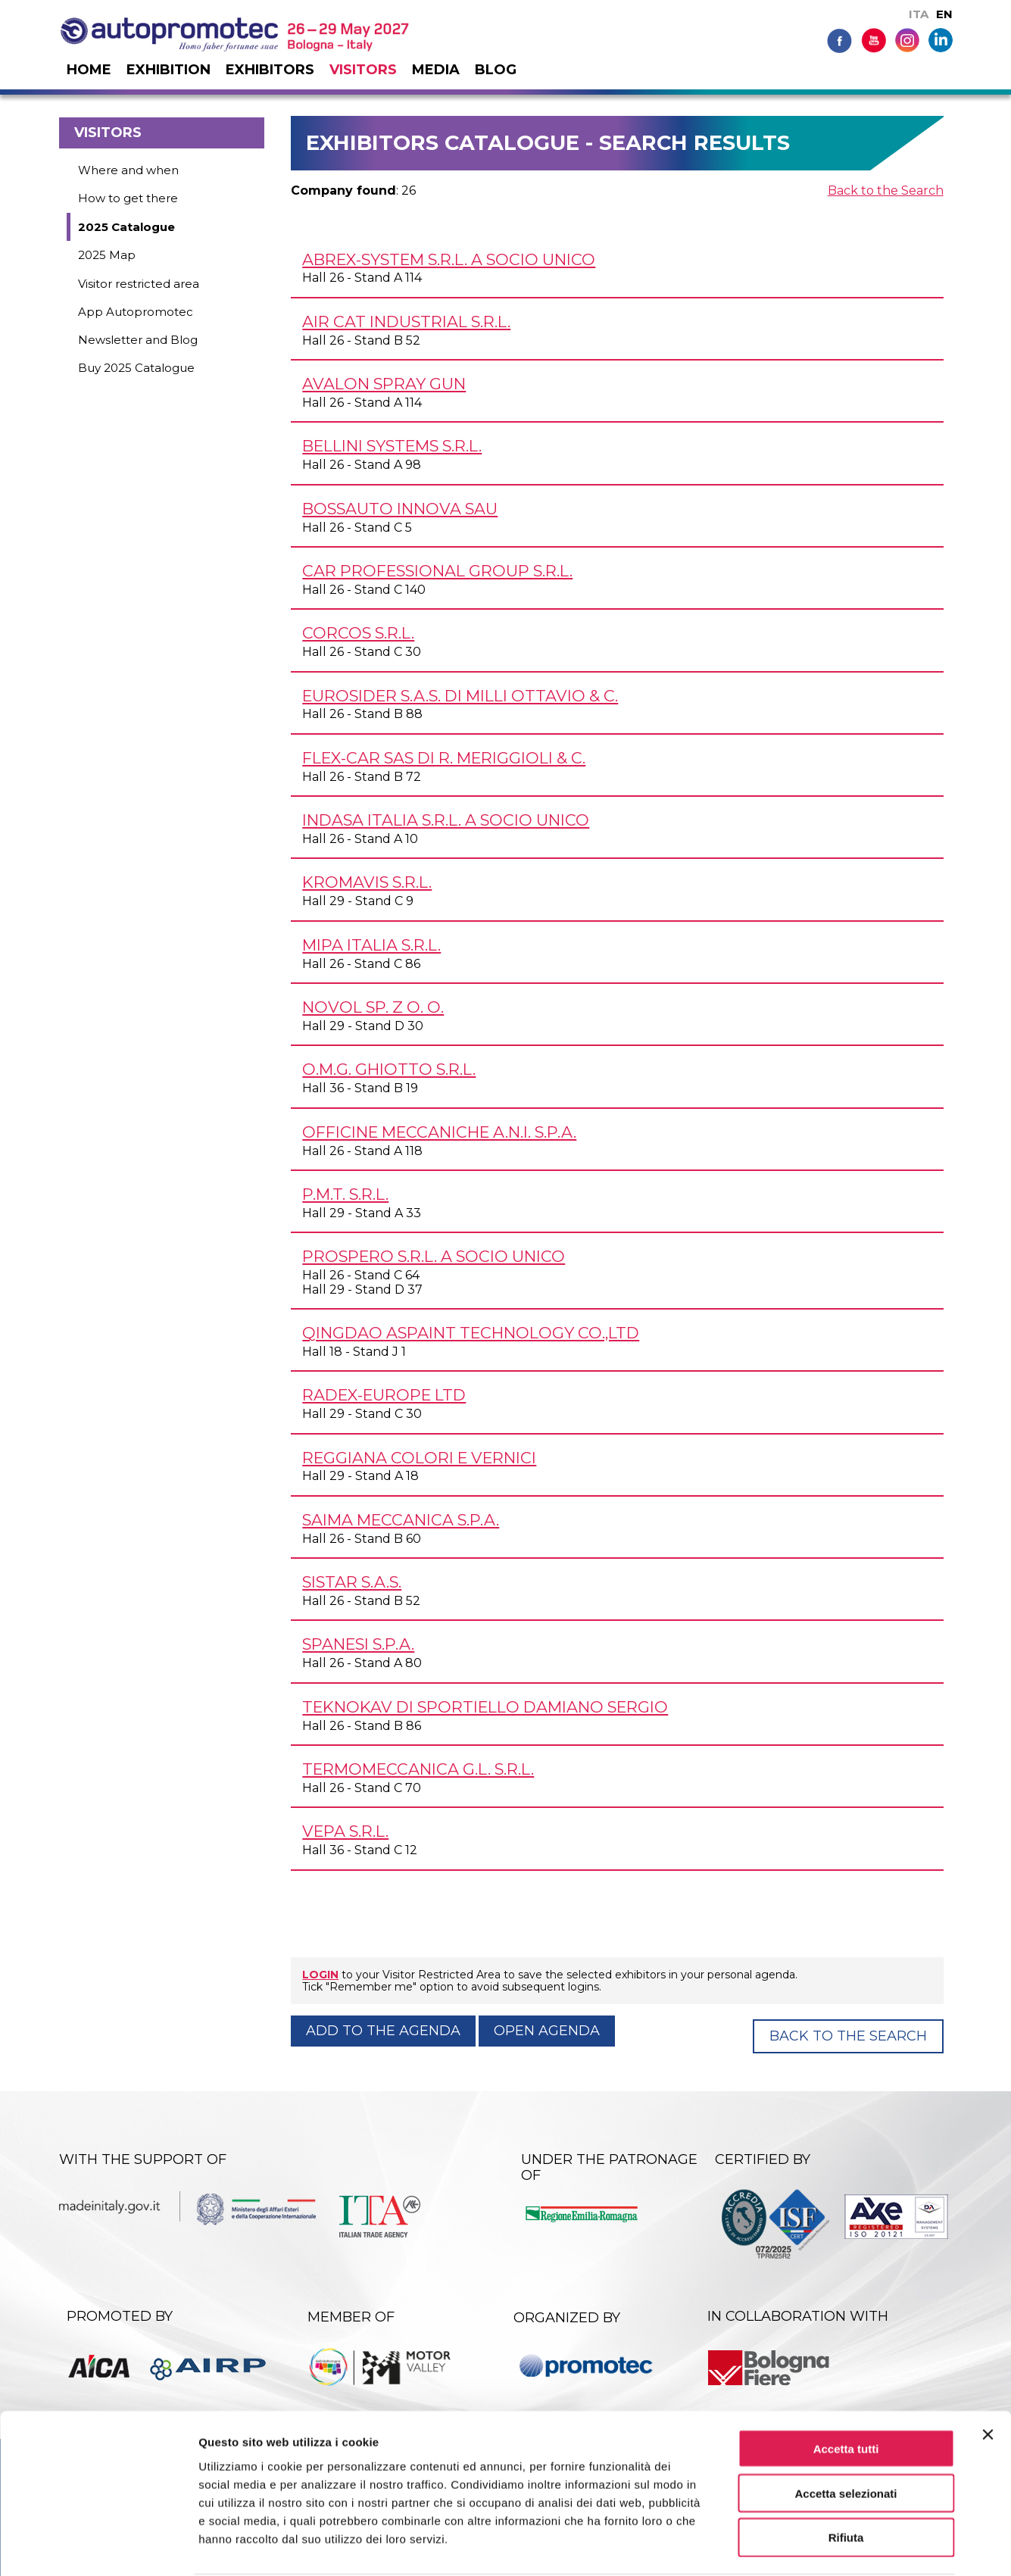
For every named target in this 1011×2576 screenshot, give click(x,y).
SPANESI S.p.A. (358, 1644)
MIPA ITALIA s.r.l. (371, 944)
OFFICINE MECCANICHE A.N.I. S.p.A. (439, 1132)
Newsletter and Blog (138, 340)
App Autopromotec (135, 311)
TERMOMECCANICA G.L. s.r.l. (418, 1768)
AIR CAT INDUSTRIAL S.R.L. (406, 321)
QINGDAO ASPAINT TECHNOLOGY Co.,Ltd (470, 1332)
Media (436, 69)
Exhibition (168, 69)
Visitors (363, 69)
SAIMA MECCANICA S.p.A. (400, 1519)
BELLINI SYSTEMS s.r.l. (392, 445)
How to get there (128, 198)
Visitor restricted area (138, 283)
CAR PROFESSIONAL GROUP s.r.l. (437, 570)
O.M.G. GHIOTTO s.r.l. (389, 1069)
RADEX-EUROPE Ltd (384, 1394)
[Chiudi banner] (987, 2376)
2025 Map (107, 255)
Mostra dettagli (797, 2546)
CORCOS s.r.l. (358, 632)
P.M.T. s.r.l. (345, 1194)
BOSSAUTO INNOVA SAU (400, 508)
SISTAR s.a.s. (351, 1581)
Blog (495, 69)
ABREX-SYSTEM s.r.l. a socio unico (448, 259)
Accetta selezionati (845, 2434)
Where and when (128, 170)
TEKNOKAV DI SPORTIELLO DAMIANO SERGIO (485, 1706)
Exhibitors (270, 69)
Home (89, 69)
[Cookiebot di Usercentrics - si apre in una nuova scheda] (98, 2546)
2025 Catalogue (126, 227)
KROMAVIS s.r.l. (367, 882)
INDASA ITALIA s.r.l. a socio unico (445, 819)
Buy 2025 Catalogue (136, 368)
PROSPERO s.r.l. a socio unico (433, 1256)
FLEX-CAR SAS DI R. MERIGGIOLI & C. (443, 757)
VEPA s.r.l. (345, 1831)
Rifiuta (846, 2479)
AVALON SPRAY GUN (384, 383)
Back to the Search (886, 190)
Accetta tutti (846, 2390)
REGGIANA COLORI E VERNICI (419, 1457)
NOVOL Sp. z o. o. (373, 1007)
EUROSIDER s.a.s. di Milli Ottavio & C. (460, 695)
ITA (918, 14)
